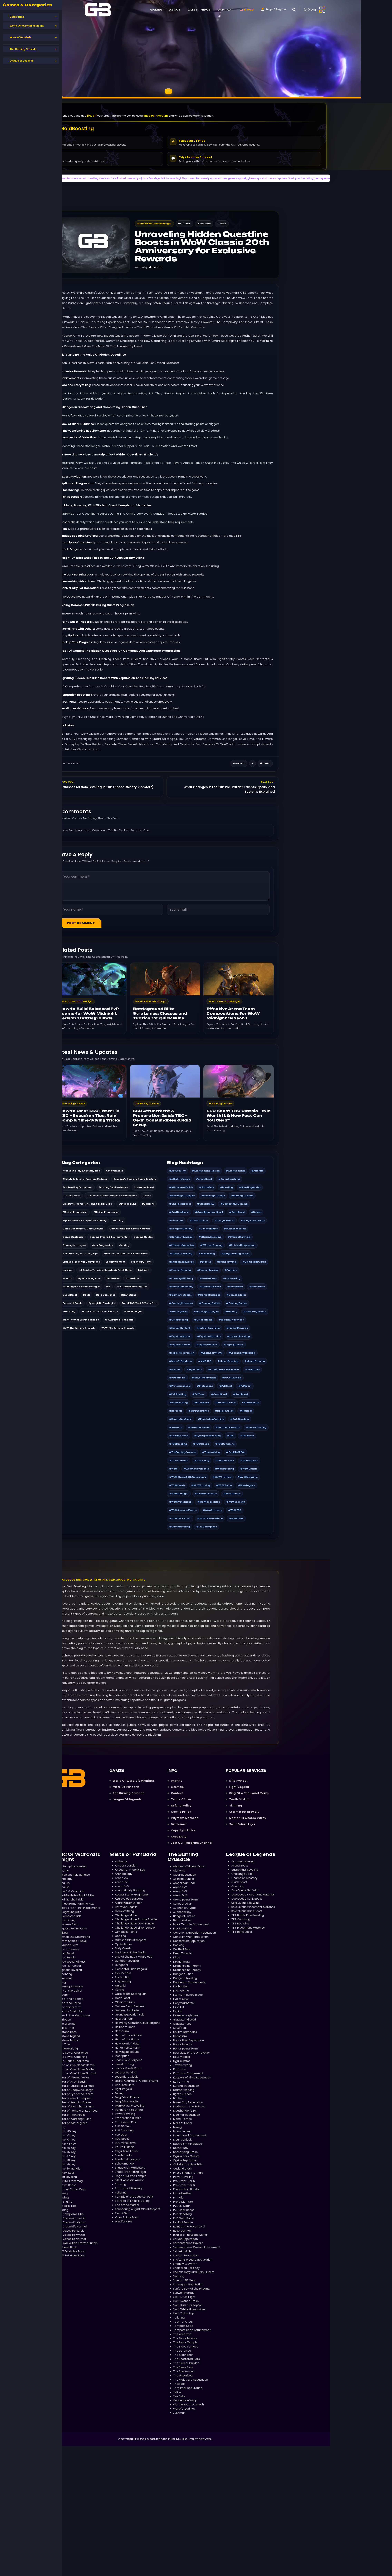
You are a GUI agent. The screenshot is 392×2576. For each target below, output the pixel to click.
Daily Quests (185, 1948)
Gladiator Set (244, 2024)
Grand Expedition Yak (191, 2015)
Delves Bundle (128, 1957)
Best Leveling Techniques (140, 1187)
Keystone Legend (130, 2036)
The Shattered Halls (248, 2359)
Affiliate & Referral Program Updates (147, 1179)
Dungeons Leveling (131, 1970)
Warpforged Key (246, 2409)
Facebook (301, 763)
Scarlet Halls (185, 2155)
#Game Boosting (241, 1526)
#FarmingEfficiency (243, 1278)
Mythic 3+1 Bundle (131, 2169)
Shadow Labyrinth (247, 2264)
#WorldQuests (311, 1460)
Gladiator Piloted (246, 2020)
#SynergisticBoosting (269, 1435)
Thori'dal (241, 2384)
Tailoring (124, 2210)
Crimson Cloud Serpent (193, 1940)
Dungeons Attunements (251, 1982)
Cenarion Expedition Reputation (256, 1933)
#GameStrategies (242, 1295)
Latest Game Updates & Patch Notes (188, 1253)
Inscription (126, 2020)
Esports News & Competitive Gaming (147, 1220)
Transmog (131, 1311)
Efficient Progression (137, 1212)
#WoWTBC (296, 1510)
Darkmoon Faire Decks (192, 1952)
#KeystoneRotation (271, 1336)
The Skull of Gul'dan (248, 2363)
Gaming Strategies (136, 1245)
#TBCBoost (309, 1435)
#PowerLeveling (293, 1377)
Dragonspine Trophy (249, 1966)
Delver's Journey (130, 1949)
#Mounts (236, 1369)
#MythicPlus (256, 1369)
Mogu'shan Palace (189, 2097)
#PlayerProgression (266, 1377)
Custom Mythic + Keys (134, 1941)
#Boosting (288, 1187)
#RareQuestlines (260, 1410)
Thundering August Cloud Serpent (200, 2209)
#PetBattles (314, 1369)
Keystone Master (130, 2040)
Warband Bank (129, 2247)
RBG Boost (184, 2139)
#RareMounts (312, 1402)
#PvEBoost (287, 1386)
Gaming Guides (205, 1237)
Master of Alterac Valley (135, 2077)
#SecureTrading (318, 1427)
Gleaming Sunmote (132, 1986)
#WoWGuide (286, 1485)
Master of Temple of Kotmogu (139, 2111)
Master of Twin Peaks (133, 2115)
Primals (240, 2198)
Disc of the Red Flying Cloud (195, 1957)
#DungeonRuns (270, 1228)
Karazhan (241, 2069)
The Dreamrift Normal (134, 2226)
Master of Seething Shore (136, 2102)
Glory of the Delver (132, 1991)
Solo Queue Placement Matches (315, 1907)
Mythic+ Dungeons (151, 1278)
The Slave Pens (245, 2367)
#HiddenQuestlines (270, 1328)
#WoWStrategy (274, 1510)
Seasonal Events (134, 1303)
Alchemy (125, 1871)
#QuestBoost (281, 1394)
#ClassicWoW (267, 1203)
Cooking (124, 1933)
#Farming (293, 1270)
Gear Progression (164, 1245)
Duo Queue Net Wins (307, 1890)
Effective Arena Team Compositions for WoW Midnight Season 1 (295, 1013)
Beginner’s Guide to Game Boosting (197, 1179)
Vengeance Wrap (247, 2400)
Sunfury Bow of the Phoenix (253, 2289)
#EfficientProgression (304, 1245)
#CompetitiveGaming (296, 1203)
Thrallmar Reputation (249, 2388)
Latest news (199, 9)
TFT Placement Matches (310, 1928)
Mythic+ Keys (128, 2173)
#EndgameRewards (243, 1261)
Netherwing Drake (247, 2152)
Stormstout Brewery (191, 2188)
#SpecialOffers (240, 1435)
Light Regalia (185, 2089)
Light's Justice (244, 2094)
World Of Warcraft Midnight (216, 223)
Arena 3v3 (125, 1887)
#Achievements (297, 1170)
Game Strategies (135, 1237)
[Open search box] (296, 9)
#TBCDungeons (287, 1444)
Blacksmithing (128, 1920)
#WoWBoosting (286, 1468)
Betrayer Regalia (188, 1907)
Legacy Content (177, 1261)
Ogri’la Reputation (247, 2160)
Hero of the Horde (131, 2003)
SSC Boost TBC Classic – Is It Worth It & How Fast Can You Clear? (300, 1115)
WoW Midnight (195, 1311)
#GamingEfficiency (243, 1303)
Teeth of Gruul (245, 2322)
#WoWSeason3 (297, 1501)
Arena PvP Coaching (132, 1891)
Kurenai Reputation (248, 2086)
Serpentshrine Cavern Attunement (259, 2247)
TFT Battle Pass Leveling (309, 1915)
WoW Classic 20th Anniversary (162, 1311)
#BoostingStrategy (275, 1195)
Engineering (127, 1978)
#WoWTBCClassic (242, 1518)
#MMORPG (266, 1361)
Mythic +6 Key (128, 2152)
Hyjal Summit (244, 2061)
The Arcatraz (244, 2334)
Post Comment (143, 923)
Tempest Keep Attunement (254, 2330)
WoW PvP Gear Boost (133, 2255)
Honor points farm (131, 2007)
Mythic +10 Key (129, 2131)
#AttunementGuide (243, 1187)
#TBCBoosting (240, 1444)
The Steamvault (246, 2371)
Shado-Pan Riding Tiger (192, 2172)
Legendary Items (203, 1261)
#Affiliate (319, 1170)
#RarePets (237, 1410)
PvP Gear (183, 2135)
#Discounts (238, 1220)
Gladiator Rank (187, 2002)
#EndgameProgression (297, 1253)
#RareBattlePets (287, 1402)
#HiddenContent (241, 1328)
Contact (225, 9)
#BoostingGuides (312, 1187)
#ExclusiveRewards (316, 1261)
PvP (170, 1286)
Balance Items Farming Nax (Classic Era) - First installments (140, 1906)
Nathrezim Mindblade (249, 2144)
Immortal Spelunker (132, 2011)
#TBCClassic (263, 1444)
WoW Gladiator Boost (133, 2251)
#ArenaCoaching (291, 1179)
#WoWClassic (310, 1468)
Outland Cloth (244, 2169)
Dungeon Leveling (189, 1961)
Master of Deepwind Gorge (137, 2090)
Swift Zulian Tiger (246, 2313)
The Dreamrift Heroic (133, 2218)
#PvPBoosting (239, 1394)
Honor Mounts (244, 2044)
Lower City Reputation (250, 2102)
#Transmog (263, 1460)
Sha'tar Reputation (248, 2255)
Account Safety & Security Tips (143, 1170)
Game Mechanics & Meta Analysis (145, 1228)
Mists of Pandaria (195, 1854)
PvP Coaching (186, 2130)
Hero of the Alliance (132, 1999)
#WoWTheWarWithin (272, 1518)
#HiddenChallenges (293, 1319)
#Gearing (293, 1311)
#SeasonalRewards (290, 1427)
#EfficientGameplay (243, 1245)
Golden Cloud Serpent (192, 2006)
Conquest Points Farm (134, 1928)
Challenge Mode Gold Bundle (196, 1923)
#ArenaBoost (266, 1179)
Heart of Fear (186, 2019)
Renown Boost (128, 2185)
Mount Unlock (244, 2140)
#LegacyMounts (296, 1344)
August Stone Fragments (194, 1895)
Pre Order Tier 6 (246, 2185)
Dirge (238, 1957)
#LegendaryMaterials (304, 1352)
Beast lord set (244, 1920)
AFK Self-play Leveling (134, 1866)
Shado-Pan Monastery (192, 2168)
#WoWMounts (294, 1493)
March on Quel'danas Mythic (138, 2069)
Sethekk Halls (244, 2251)
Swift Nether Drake (248, 2301)
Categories (17, 16)
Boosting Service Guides (175, 1187)
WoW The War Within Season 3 (143, 1319)
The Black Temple (247, 2342)
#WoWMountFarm (268, 1493)
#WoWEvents (239, 1485)
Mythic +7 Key (128, 2156)
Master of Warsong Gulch (136, 2119)
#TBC (292, 1435)
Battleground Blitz (131, 1912)
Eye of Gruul (243, 1999)
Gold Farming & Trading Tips (142, 1253)
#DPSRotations (261, 1220)
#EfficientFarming (301, 1237)
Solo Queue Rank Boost (309, 1911)
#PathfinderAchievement (285, 1369)
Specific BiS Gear (246, 2280)
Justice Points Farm (190, 2068)
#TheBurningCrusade (244, 1452)
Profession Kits (245, 2202)
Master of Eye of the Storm (137, 2094)
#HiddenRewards (299, 1328)
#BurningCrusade (304, 1195)
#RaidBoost (302, 1394)
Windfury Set (185, 2221)
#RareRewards (286, 1410)
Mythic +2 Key (128, 2135)
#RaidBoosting (240, 1402)
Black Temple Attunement (253, 1924)
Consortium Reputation (251, 1941)
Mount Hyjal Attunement (251, 2135)
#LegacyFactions (269, 1344)
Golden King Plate (189, 2010)
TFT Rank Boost (303, 1932)
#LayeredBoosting (300, 1336)
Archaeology (185, 1874)
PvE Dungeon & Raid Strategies (143, 1286)
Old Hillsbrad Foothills (249, 2164)
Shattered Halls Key (248, 2268)
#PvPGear (260, 1394)
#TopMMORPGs (297, 1452)
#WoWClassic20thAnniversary (249, 1477)
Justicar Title (127, 2028)
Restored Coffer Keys (133, 2189)
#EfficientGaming (273, 1245)
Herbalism (126, 1995)
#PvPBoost (306, 1386)
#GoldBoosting (240, 1319)
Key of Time (243, 2082)
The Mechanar (245, 2355)
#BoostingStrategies (244, 1195)
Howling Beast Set (189, 2052)
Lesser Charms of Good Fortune (198, 2081)
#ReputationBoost (242, 1419)
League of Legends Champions (143, 1261)
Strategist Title (129, 2206)
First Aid (182, 1986)
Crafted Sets (243, 1949)
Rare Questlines (167, 1295)
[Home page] (98, 9)
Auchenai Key (244, 1912)
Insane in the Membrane (135, 2015)
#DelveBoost (299, 1212)
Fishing (123, 1982)
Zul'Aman (241, 2413)
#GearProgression (317, 1311)
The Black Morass (247, 2338)
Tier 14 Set (184, 2213)
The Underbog (245, 2376)
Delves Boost (127, 1953)
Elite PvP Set (185, 1973)
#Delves (318, 1212)
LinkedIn (327, 763)
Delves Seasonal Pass (133, 1962)
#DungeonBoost (287, 1220)
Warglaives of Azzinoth (250, 2404)
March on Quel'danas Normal (138, 2073)
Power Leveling (129, 2177)
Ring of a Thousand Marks (252, 2235)
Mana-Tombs (244, 2119)
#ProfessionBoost (242, 1386)
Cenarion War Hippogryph (253, 1937)
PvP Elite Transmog (132, 2181)
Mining (123, 2127)
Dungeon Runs (189, 1203)
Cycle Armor (185, 1944)
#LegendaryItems (274, 1352)
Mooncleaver (244, 2131)
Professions (194, 1278)
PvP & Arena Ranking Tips (194, 1286)
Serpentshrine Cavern (250, 2243)
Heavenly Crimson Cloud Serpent (199, 2023)
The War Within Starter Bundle (139, 2243)
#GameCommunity (243, 1286)
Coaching (299, 1886)
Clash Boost (301, 1882)
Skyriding (125, 2198)
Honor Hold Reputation (250, 2040)
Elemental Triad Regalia (193, 1969)
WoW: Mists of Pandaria (181, 1319)
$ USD (247, 9)
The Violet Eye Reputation (252, 2380)
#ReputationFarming (273, 1419)
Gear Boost (184, 1998)
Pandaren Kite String (191, 2110)
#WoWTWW (298, 1518)
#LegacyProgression (243, 1352)
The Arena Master (189, 2205)
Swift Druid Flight (246, 2297)
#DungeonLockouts (315, 1220)
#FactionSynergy (270, 1270)
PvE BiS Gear (185, 2126)
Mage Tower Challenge (134, 2053)
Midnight (205, 1270)
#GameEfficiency (272, 1286)
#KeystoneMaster (242, 1336)
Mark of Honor (244, 2123)
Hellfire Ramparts (247, 2032)
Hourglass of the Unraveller (253, 2053)
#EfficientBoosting (272, 1237)
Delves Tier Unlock (131, 1966)
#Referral (308, 1410)
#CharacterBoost (242, 1203)
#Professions (267, 1386)
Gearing (186, 1245)
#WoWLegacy (308, 1485)
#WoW (235, 1468)
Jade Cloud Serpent (190, 2060)
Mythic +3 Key (128, 2140)
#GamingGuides (271, 1303)
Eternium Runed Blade (250, 1995)
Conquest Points (188, 1932)
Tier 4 (239, 2392)
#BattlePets (268, 1187)
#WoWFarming (262, 1485)
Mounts (129, 1278)
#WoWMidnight (241, 1493)
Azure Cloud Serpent (191, 1899)
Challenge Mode (188, 1915)
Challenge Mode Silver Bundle (197, 1928)
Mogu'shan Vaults (189, 2101)
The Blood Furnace (248, 2347)
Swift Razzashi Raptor (249, 2305)
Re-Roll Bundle (187, 2147)
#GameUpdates (298, 1295)
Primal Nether (244, 2193)
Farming (180, 1220)
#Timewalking (273, 1452)
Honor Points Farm (189, 2048)
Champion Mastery (306, 1878)
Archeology (126, 1879)
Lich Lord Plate (187, 2085)
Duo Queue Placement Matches (315, 1895)
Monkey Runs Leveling (191, 2106)
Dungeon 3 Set (245, 1974)
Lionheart (241, 2098)
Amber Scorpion (188, 1866)
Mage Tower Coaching (134, 2057)
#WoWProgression (270, 1501)
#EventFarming (288, 1261)
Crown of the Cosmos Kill (136, 1937)
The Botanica (244, 2351)
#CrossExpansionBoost (271, 1212)
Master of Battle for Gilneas (137, 2086)
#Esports (267, 1261)
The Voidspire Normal (133, 2239)
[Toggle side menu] (322, 10)
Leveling (130, 1270)
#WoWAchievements (258, 1468)
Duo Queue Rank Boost (308, 1899)
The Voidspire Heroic (133, 2231)
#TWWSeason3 (286, 1460)
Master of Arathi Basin (134, 2082)
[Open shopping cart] (310, 10)
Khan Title (125, 2044)
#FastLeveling (293, 1278)
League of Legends (21, 60)
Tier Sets (241, 2396)
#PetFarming (239, 1377)
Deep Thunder (245, 1953)
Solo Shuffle (126, 2202)
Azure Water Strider (190, 1903)
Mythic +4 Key (128, 2144)
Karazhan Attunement (250, 2073)
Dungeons (210, 1203)
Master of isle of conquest (136, 2098)
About (175, 9)
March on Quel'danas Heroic (138, 2065)
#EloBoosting (269, 1253)
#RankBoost (263, 1402)
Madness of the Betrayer (252, 2106)
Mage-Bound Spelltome (135, 2061)
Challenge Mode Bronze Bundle (198, 1919)
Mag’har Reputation (248, 2115)
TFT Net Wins (302, 1923)
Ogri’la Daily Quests (248, 2156)
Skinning (124, 2193)
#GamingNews (240, 1311)
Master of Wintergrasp (134, 2123)
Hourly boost (243, 2057)
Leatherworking (129, 2049)
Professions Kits (187, 2122)
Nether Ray (242, 2148)
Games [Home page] (156, 9)
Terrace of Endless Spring (194, 2201)
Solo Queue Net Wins (307, 1903)
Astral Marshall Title (132, 1900)
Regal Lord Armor (189, 2151)
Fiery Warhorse (245, 2003)
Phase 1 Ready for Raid (250, 2173)
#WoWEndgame (310, 1477)
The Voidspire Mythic (133, 2235)
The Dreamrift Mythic (133, 2222)
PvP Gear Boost (245, 2218)
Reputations (190, 1295)
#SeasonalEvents (260, 1427)
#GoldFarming (265, 1319)
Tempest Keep (245, 2326)
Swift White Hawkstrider (251, 2309)
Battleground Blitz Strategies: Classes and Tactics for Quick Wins (222, 1013)
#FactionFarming (242, 1270)
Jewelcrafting (128, 2024)
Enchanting (126, 1974)
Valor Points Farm (189, 2217)
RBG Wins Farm (187, 2143)
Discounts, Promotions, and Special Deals (149, 1203)
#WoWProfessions (242, 1501)
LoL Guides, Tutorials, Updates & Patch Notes (167, 1270)
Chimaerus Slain (129, 1924)
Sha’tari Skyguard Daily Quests (255, 2272)
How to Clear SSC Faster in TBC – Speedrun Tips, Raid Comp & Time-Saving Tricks (151, 1115)
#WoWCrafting (284, 1477)
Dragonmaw (243, 1962)
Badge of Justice (246, 1916)
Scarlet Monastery (189, 2159)
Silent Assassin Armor (191, 2180)
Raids (148, 1295)
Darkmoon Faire (130, 1945)
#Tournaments (240, 1460)
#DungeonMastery (242, 1228)
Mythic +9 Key (128, 2164)
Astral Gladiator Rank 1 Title (137, 1895)
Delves (209, 1195)
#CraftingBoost (241, 1212)
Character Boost (206, 1187)
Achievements (176, 1170)
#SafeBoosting (301, 1419)
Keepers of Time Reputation (254, 2077)
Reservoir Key (244, 2231)
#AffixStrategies (241, 1179)
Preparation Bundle (190, 2118)
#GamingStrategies (268, 1311)
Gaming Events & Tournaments (170, 1237)
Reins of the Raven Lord (251, 2226)
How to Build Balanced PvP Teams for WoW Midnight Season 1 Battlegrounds (151, 1013)
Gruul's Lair (242, 2028)
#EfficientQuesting (242, 1253)
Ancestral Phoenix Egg (192, 1870)
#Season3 (237, 1427)
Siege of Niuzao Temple (192, 2176)
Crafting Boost (134, 1195)
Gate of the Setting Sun (193, 1994)
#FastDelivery (270, 1278)
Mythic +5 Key (128, 2148)
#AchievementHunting (268, 1170)
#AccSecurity (239, 1170)
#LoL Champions (268, 1526)
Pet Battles (175, 1278)
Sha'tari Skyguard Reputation (254, 2260)
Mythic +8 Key (128, 2160)
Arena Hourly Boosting (192, 1890)
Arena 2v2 (125, 1883)
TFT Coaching (302, 1919)
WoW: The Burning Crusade (141, 1328)
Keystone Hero (129, 2032)
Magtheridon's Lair (247, 2111)
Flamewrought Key (248, 2015)
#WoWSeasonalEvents (245, 1510)
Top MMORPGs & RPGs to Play (201, 1303)
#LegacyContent (241, 1344)
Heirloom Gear (187, 2027)
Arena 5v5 (184, 1886)
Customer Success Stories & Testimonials (174, 1195)
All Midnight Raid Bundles (135, 1875)
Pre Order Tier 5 (246, 2181)
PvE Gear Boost (245, 2210)
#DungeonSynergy (242, 1237)
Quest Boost (132, 1295)
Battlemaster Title (131, 1916)
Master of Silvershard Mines (137, 2106)
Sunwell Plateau (245, 2293)
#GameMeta (297, 1286)
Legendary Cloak (188, 2077)
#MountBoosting (290, 1361)
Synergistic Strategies (164, 1303)
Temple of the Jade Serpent (196, 2197)
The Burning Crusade (135, 1103)
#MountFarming (317, 1361)
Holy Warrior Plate (189, 2044)
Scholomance (186, 2164)
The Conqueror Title (132, 2214)
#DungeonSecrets (297, 1228)
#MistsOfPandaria (242, 1361)
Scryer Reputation (247, 2239)
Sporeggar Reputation (250, 2284)
